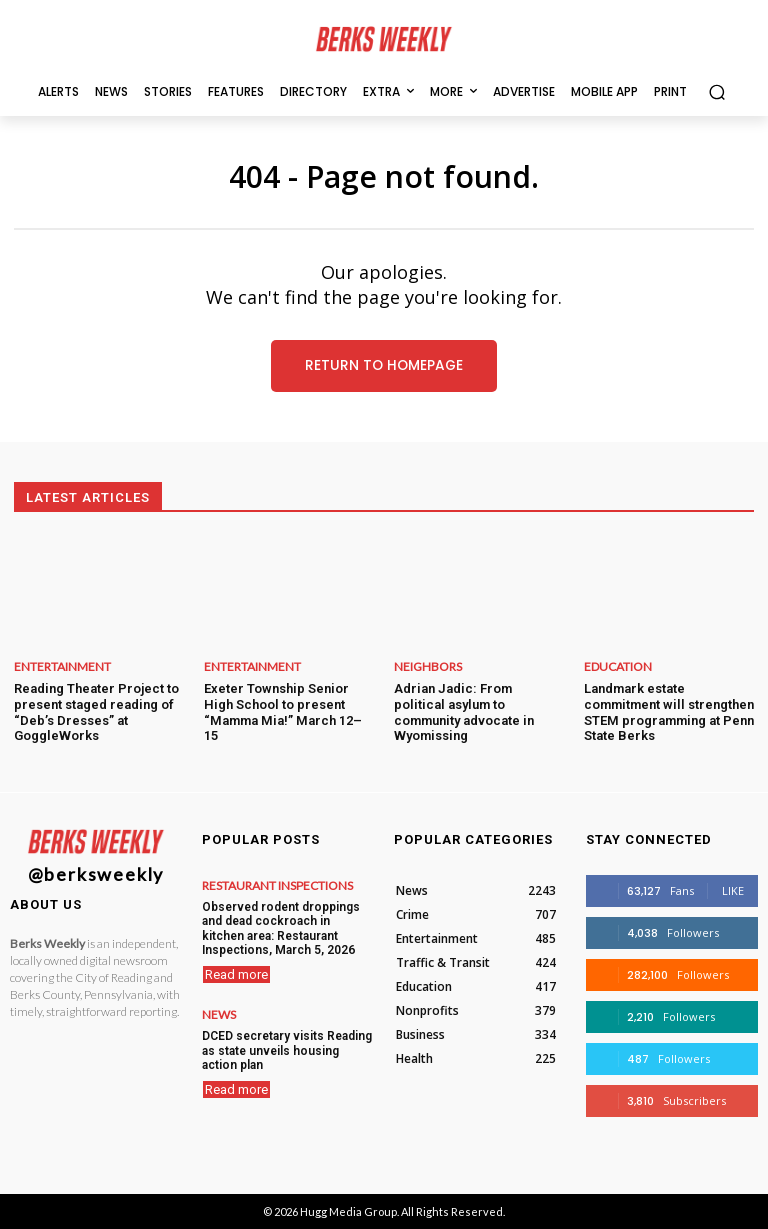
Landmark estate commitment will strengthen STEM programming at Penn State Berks (669, 712)
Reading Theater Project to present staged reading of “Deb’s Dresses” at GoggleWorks (96, 712)
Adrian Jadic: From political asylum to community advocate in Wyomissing (464, 712)
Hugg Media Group (348, 1211)
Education (618, 667)
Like (733, 890)
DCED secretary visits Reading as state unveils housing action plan (287, 1050)
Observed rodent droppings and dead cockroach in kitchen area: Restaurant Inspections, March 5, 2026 (281, 928)
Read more (236, 974)
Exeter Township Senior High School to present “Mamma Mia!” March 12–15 (283, 712)
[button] (716, 91)
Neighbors (428, 667)
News (219, 1015)
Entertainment (62, 667)
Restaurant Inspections (277, 886)
